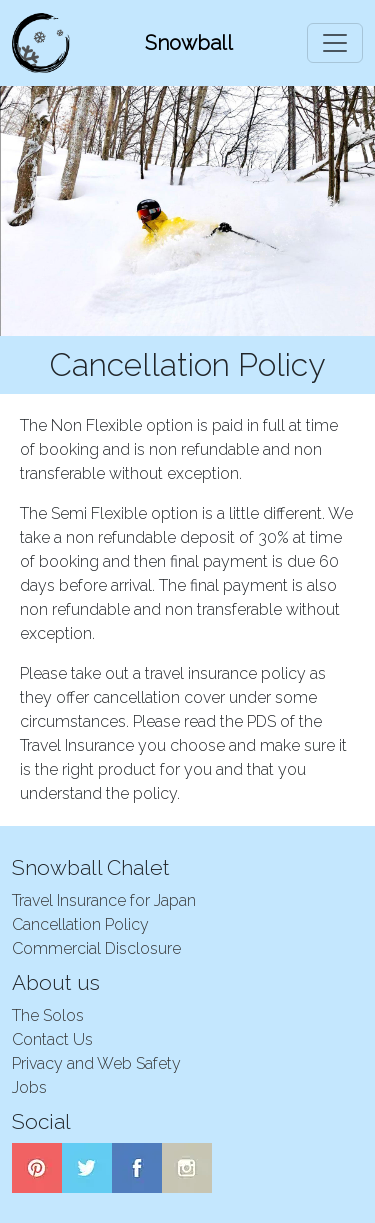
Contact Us (52, 1039)
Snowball (189, 43)
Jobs (29, 1087)
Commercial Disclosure (96, 948)
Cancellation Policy (80, 924)
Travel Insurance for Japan (104, 900)
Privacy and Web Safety (96, 1063)
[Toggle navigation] (335, 43)
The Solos (48, 1015)
